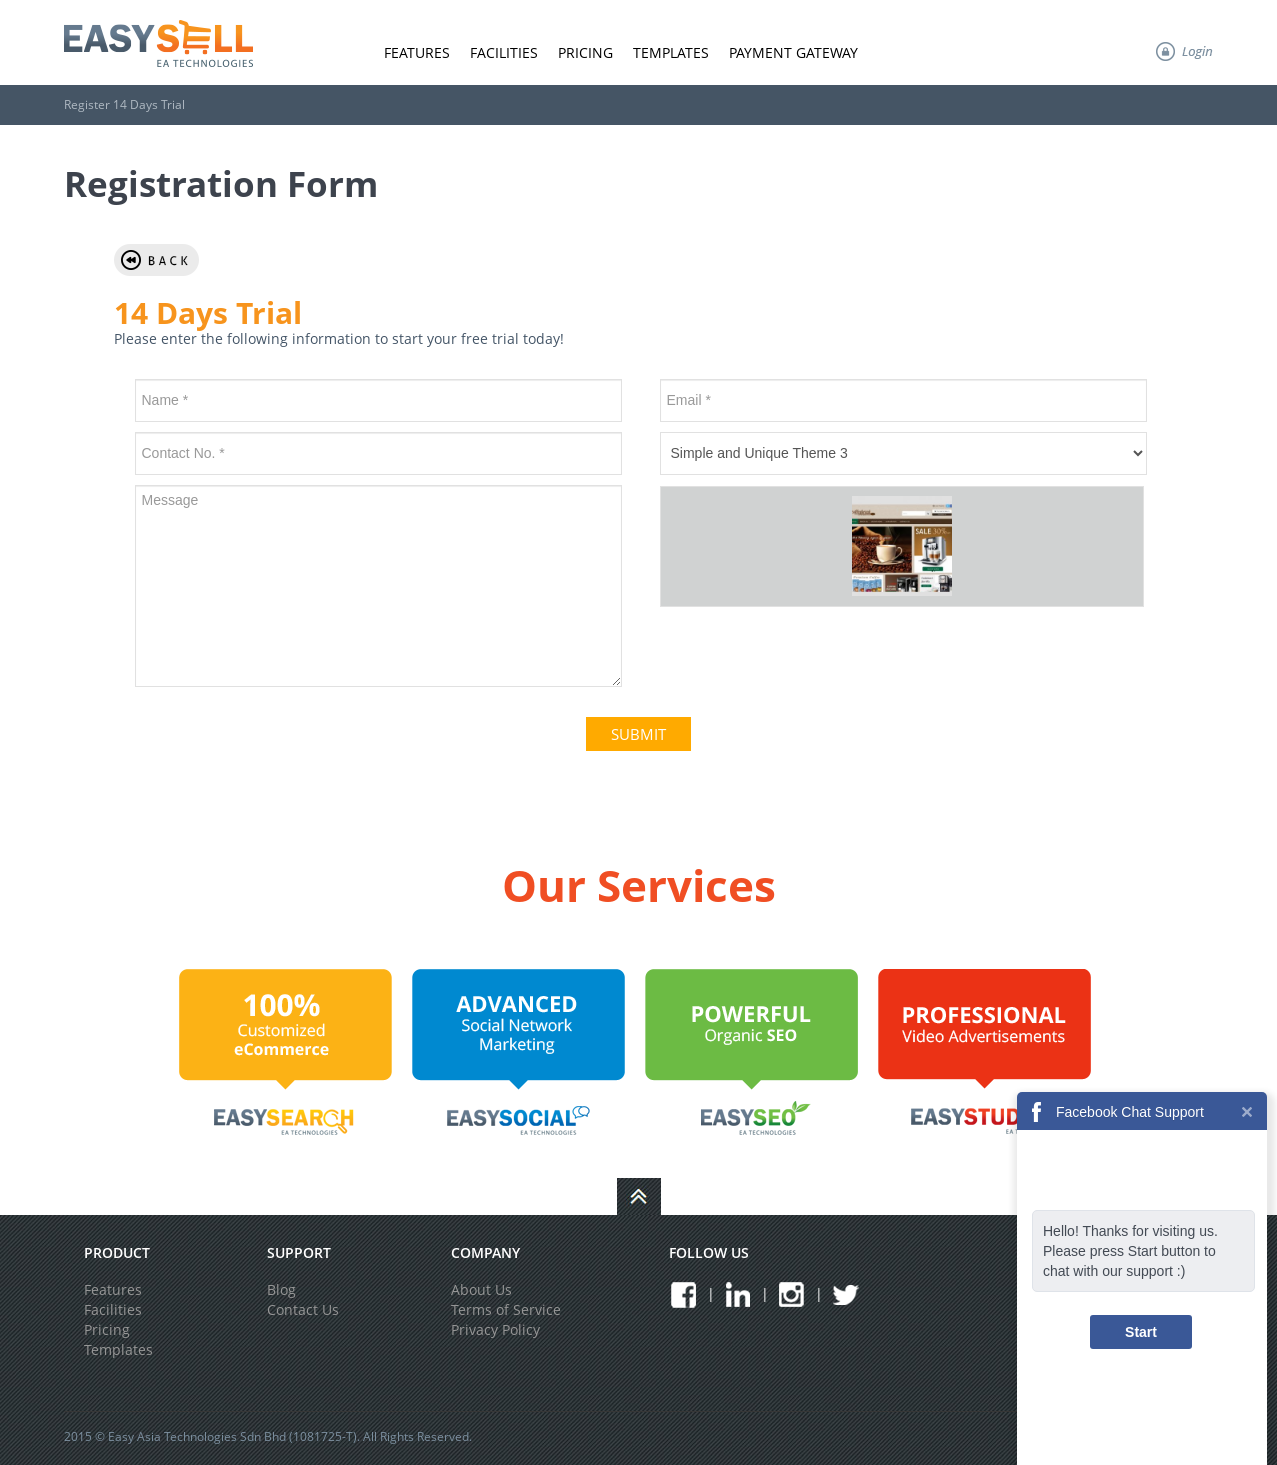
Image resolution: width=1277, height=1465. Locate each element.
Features (417, 52)
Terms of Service (506, 1309)
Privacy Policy (495, 1329)
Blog (281, 1289)
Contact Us (303, 1309)
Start (1141, 1332)
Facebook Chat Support (1130, 1112)
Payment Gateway (793, 52)
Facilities (504, 52)
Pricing (585, 52)
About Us (481, 1289)
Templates (671, 52)
